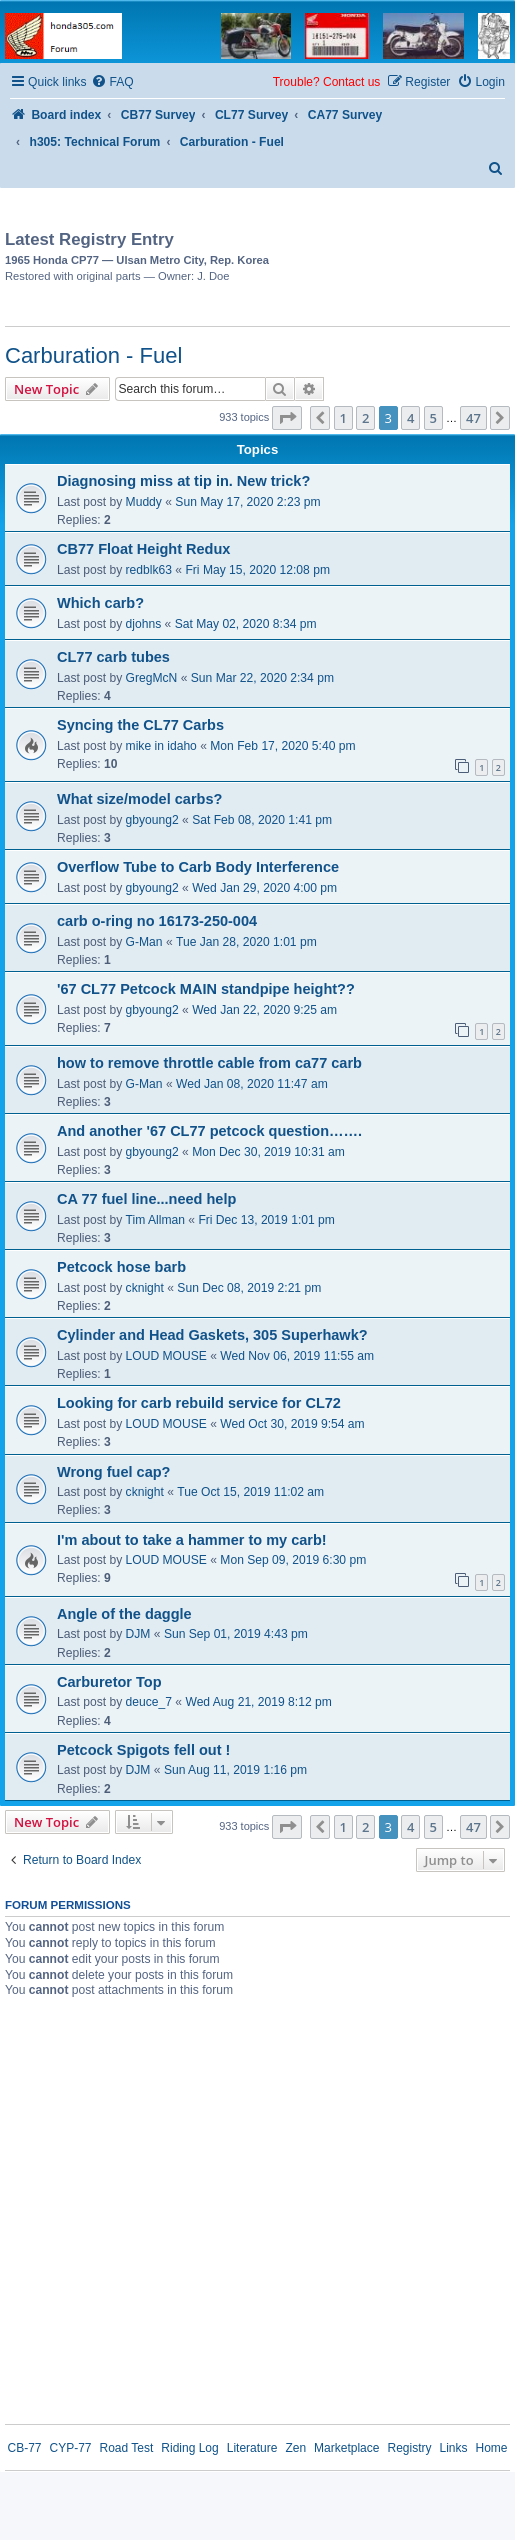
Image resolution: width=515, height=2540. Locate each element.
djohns (144, 624)
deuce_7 (149, 1702)
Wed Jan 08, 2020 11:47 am (252, 1084)
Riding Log (189, 2448)
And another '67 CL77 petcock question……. (209, 1131)
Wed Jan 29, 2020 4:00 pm (264, 888)
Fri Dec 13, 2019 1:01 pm (266, 1220)
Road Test (127, 2448)
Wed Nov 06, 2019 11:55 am (297, 1356)
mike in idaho (161, 746)
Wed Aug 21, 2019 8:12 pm (258, 1702)
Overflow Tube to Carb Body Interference (198, 867)
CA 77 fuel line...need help (146, 1199)
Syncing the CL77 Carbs (140, 725)
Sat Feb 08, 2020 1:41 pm (262, 820)
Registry (409, 2448)
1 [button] (343, 418)
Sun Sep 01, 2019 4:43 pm (236, 1634)
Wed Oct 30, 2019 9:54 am (292, 1424)
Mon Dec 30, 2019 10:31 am (268, 1152)
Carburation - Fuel (93, 355)
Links (453, 2448)
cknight (145, 1288)
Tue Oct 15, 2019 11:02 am (250, 1492)
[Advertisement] (347, 254)
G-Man (144, 942)
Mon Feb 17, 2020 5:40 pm (282, 746)
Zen (295, 2448)
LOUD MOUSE (166, 1356)
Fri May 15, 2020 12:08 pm (257, 570)
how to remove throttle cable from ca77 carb (209, 1063)
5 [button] (433, 418)
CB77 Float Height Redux (143, 549)
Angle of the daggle (124, 1614)
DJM (138, 1634)
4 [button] (410, 418)
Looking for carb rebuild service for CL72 (199, 1403)
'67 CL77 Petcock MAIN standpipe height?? (206, 989)
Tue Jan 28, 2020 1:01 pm (246, 942)
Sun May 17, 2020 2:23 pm (247, 502)
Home (492, 2448)
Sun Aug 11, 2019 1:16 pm (235, 1770)
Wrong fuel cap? (113, 1472)
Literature (252, 2448)
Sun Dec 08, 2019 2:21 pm (249, 1288)
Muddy (144, 502)
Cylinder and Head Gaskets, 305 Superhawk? (212, 1335)
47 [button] (473, 418)
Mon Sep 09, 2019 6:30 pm (293, 1560)
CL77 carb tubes (113, 657)
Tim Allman (155, 1220)
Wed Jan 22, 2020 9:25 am (264, 1010)
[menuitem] (112, 82)
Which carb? (100, 603)
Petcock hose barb (121, 1267)
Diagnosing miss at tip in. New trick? (183, 481)
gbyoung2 (152, 820)
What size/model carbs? (139, 799)
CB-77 (24, 2448)
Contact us (351, 82)
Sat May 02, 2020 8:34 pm (246, 624)
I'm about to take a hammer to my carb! (192, 1540)
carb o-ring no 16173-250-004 (157, 921)
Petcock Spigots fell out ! (143, 1750)
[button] (287, 418)
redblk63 (149, 570)
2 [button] (365, 418)
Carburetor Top (109, 1682)
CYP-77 (70, 2448)
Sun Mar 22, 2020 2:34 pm (262, 678)
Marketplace (346, 2448)
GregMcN (152, 678)
